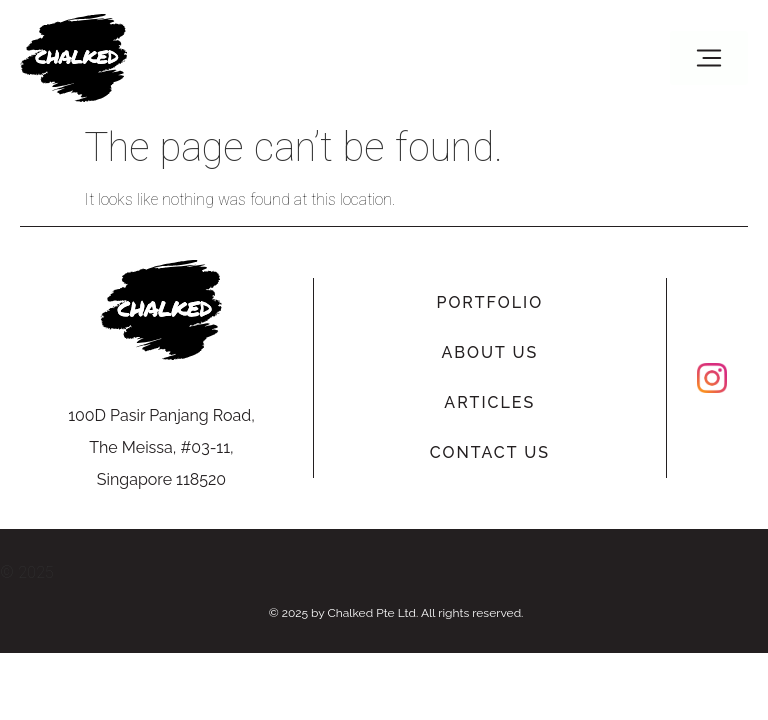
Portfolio (489, 302)
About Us (489, 352)
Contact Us (490, 452)
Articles (489, 402)
